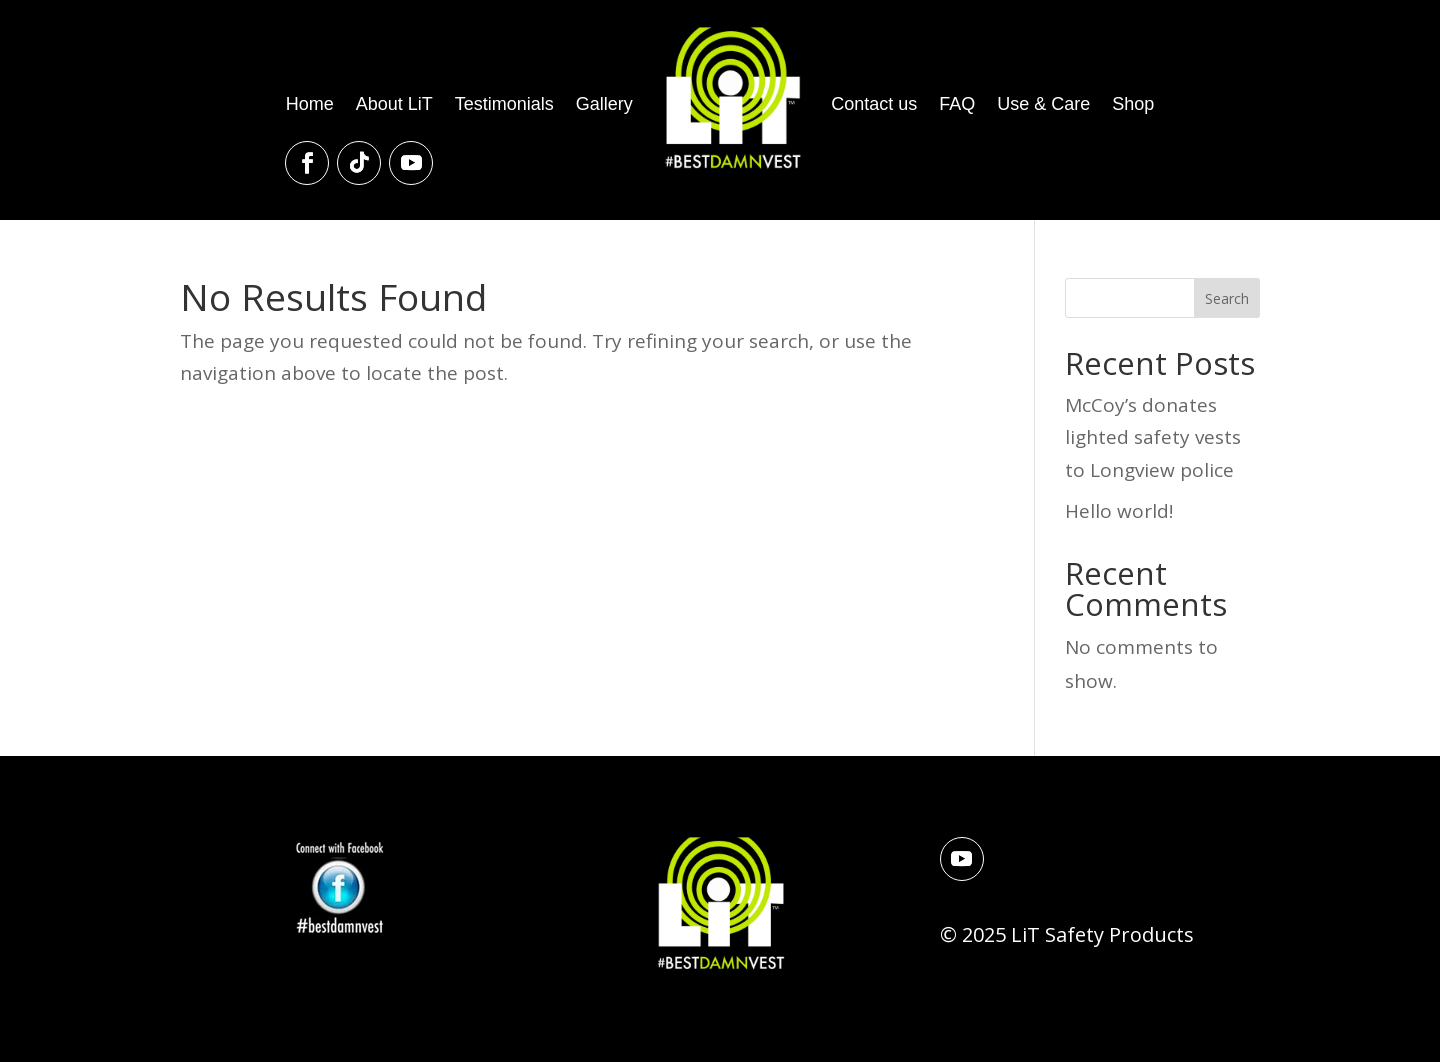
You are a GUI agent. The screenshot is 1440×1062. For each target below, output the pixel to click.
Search (1227, 298)
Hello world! (1119, 511)
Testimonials (504, 104)
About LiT (394, 104)
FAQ (957, 104)
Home (310, 104)
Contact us (874, 104)
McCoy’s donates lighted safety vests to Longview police (1153, 437)
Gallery (604, 104)
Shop (1133, 104)
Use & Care (1043, 104)
